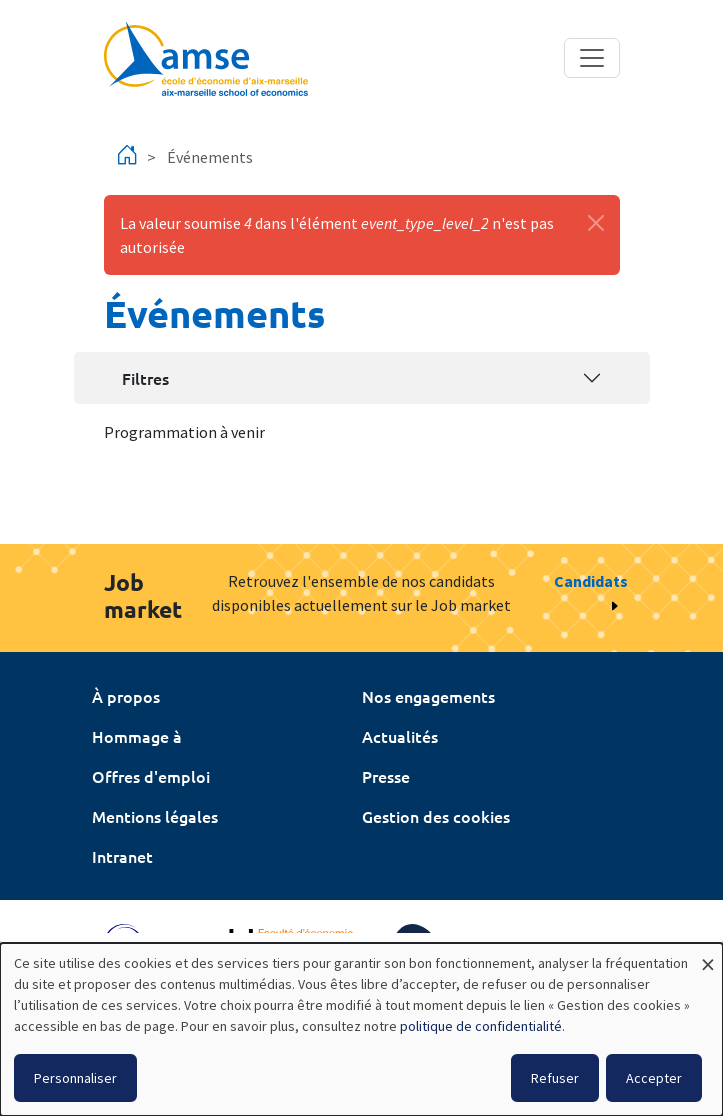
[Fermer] (596, 223)
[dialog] (361, 1029)
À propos (126, 696)
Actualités (400, 736)
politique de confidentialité (481, 1026)
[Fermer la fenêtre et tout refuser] (708, 955)
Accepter (654, 1078)
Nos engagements (428, 696)
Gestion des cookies (436, 816)
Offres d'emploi (151, 776)
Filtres (145, 378)
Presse (386, 776)
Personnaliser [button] (75, 1078)
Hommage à (137, 736)
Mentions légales (155, 816)
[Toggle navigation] (592, 58)
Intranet (122, 856)
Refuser (555, 1078)
